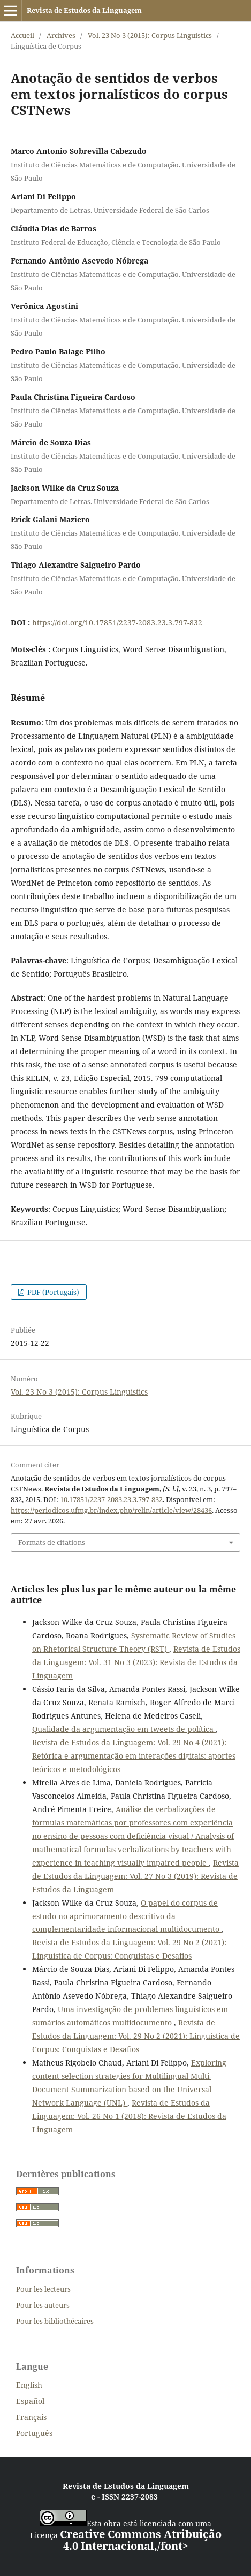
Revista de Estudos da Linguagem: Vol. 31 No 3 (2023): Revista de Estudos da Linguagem (136, 1662)
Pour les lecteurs (43, 2289)
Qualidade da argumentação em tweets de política (124, 1729)
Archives (61, 35)
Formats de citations (51, 1542)
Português (34, 2433)
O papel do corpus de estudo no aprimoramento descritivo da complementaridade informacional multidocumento (127, 1916)
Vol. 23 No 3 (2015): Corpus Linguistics (150, 35)
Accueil (22, 35)
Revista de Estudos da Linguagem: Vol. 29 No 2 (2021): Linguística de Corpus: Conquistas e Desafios (136, 2035)
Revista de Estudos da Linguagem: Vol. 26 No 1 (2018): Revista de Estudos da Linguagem (129, 2116)
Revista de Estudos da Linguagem (84, 10)
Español (30, 2401)
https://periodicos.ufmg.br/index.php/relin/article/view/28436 (111, 1510)
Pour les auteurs (43, 2305)
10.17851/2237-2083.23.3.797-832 (111, 1499)
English (29, 2385)
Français (31, 2417)
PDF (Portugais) (52, 1292)
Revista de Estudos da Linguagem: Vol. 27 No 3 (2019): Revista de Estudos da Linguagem (135, 1876)
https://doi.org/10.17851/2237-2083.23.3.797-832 (117, 622)
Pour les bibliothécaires (55, 2321)
